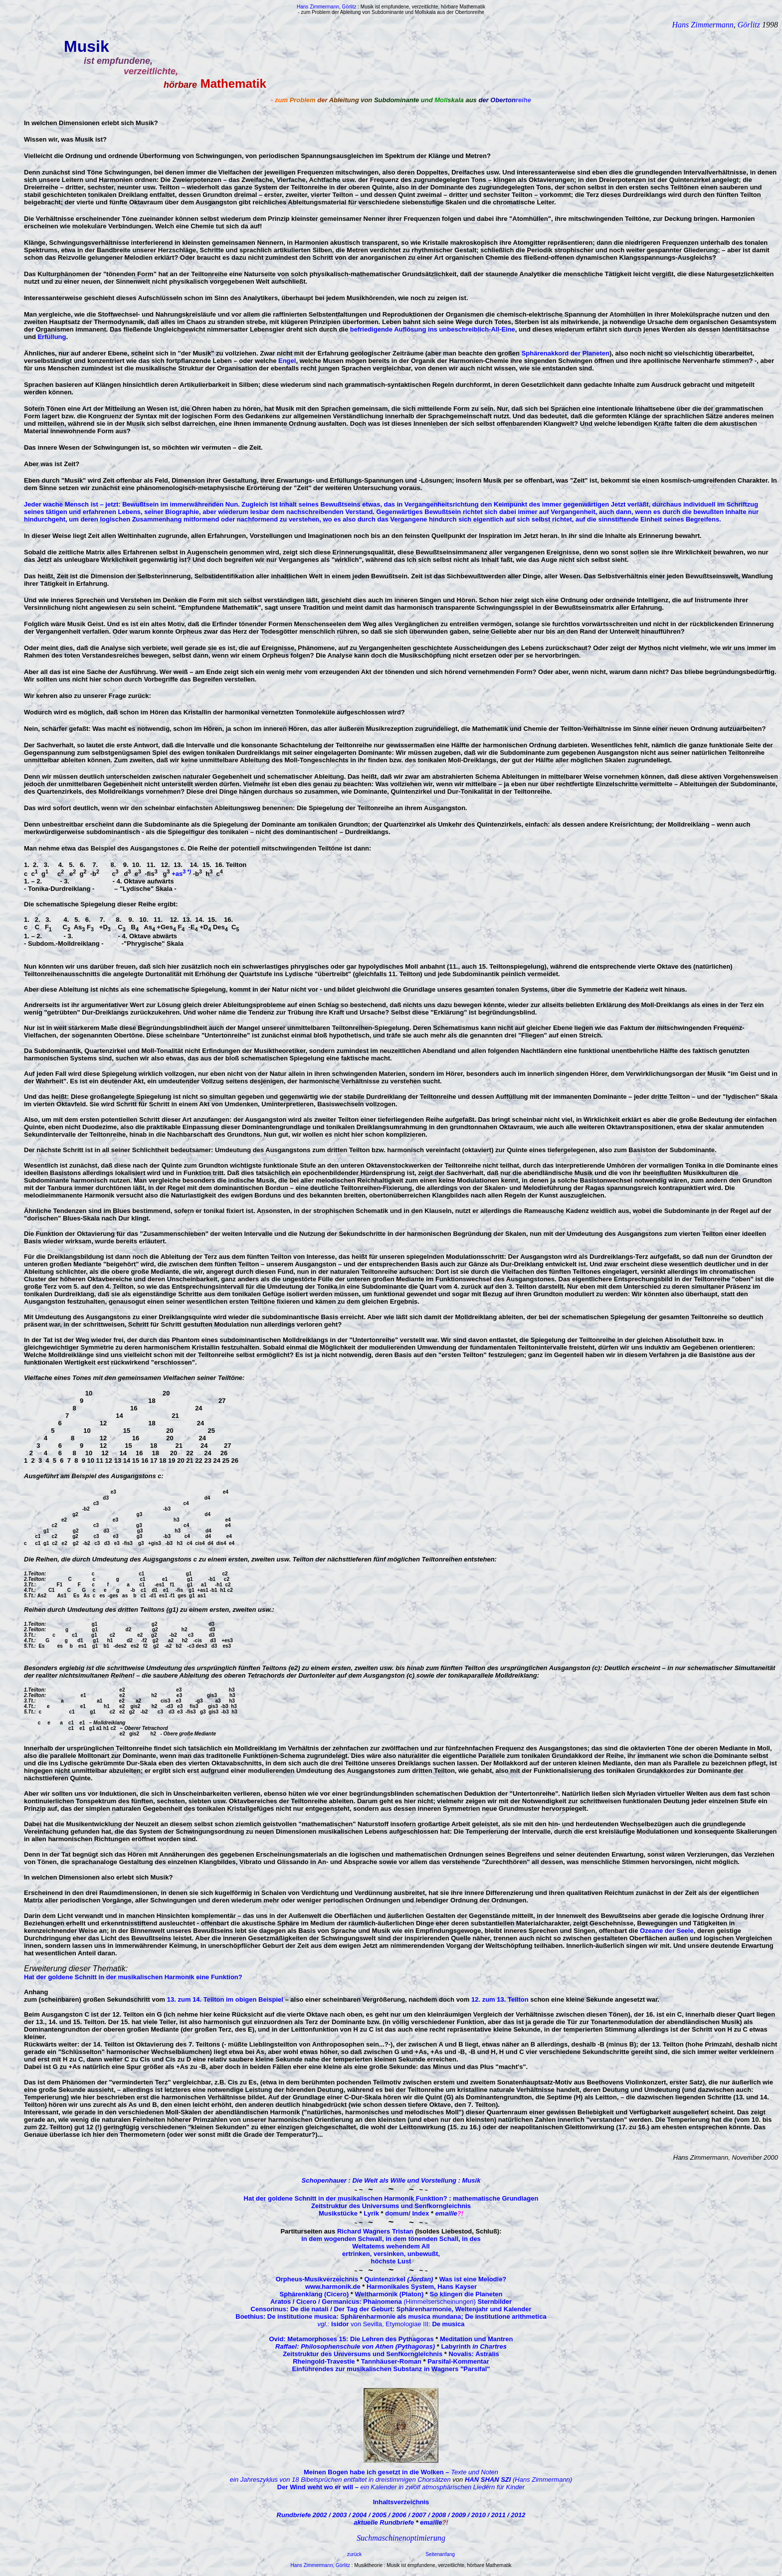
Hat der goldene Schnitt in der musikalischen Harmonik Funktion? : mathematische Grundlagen (391, 2198)
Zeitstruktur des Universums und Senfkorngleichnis (391, 2206)
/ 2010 (478, 2515)
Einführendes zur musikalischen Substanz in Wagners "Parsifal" (391, 2369)
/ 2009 (458, 2515)
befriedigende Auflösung (388, 329)
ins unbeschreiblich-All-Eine (470, 329)
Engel (287, 360)
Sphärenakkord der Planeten (565, 353)
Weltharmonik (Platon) (389, 2294)
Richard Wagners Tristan (375, 2231)
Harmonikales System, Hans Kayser (422, 2286)
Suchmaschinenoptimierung (401, 2538)
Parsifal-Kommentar (458, 2361)
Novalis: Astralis (473, 2354)
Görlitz (750, 24)
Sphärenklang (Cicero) (314, 2294)
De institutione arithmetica (505, 2316)
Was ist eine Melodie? (473, 2279)
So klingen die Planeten (466, 2294)
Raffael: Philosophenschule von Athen (335, 2346)
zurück (354, 2554)
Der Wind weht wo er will (319, 2487)
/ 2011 (497, 2515)
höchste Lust (391, 2261)
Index (419, 2213)
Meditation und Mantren (476, 2339)
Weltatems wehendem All (390, 2246)
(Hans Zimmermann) (518, 2479)
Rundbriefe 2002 (303, 2515)
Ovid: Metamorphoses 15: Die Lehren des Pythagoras (351, 2339)
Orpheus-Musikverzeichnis (317, 2279)
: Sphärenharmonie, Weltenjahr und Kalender (462, 2309)
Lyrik (371, 2213)
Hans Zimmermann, (313, 2565)
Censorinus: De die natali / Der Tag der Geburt (321, 2309)
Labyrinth (473, 2346)
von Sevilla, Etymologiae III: (391, 2324)
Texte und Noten (474, 2472)
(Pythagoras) (415, 2346)
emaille (446, 2213)
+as (179, 873)
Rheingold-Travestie (324, 2361)
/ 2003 (339, 2515)
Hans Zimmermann (703, 24)
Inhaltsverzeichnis (401, 2502)
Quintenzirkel (398, 2279)
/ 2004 (359, 2515)
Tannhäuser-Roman (391, 2361)
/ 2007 (418, 2515)
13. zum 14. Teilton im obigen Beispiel (225, 1999)
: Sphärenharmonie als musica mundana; (400, 2316)
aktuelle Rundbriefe (384, 2522)
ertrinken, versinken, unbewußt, (391, 2253)
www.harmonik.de (333, 2286)
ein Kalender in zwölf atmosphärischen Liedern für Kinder (443, 2487)
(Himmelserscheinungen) (391, 2301)
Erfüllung (51, 337)
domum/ (397, 2213)
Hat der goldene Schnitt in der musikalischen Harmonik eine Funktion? (133, 1977)
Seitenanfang (440, 2554)
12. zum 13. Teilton (500, 1999)
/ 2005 (379, 2515)
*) (189, 871)
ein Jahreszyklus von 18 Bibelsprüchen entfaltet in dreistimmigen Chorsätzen (340, 2479)
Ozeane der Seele (667, 1930)
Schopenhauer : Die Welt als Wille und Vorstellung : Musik (391, 2180)
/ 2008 (438, 2515)
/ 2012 (516, 2515)
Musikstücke (338, 2213)
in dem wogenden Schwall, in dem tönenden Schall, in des (391, 2238)
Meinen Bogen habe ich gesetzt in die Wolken (377, 2472)
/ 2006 (398, 2515)
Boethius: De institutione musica (285, 2316)
